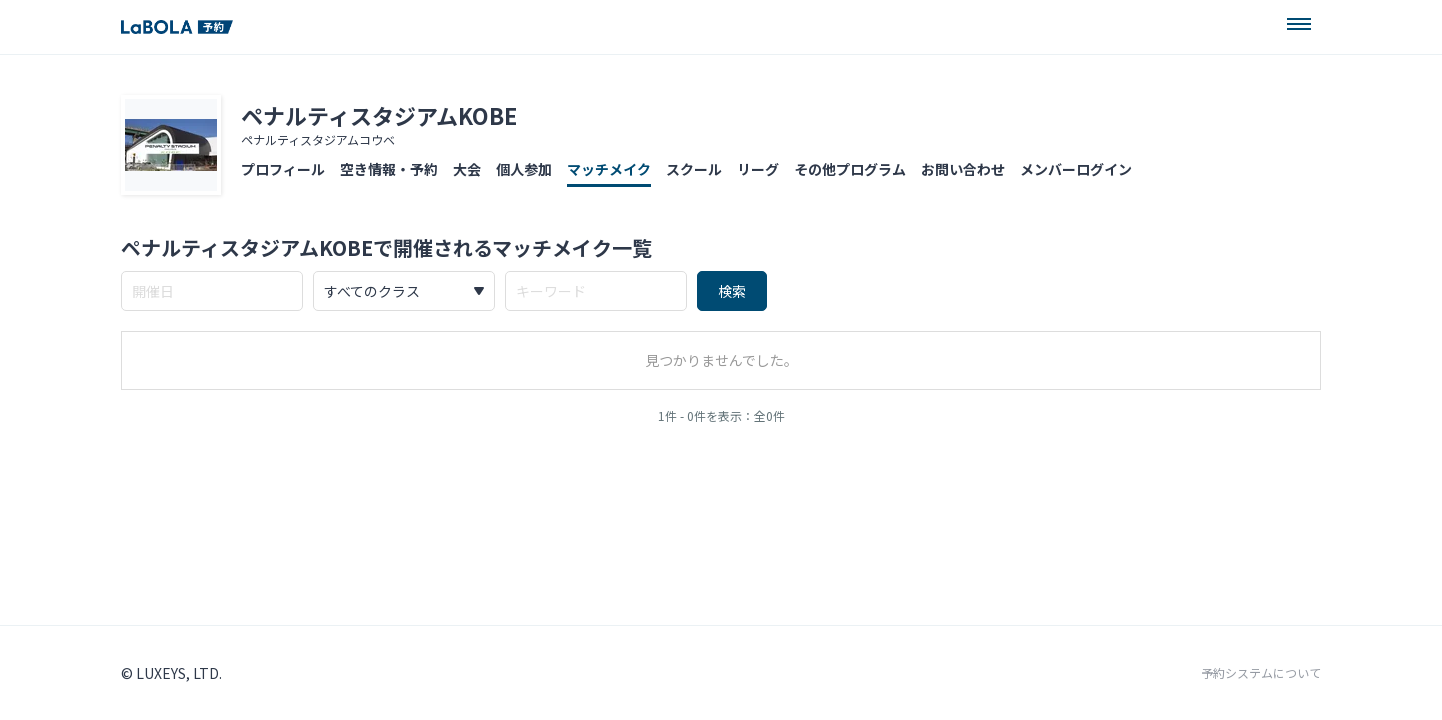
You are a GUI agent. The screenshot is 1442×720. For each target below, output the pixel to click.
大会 (467, 169)
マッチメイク (609, 169)
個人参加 (524, 169)
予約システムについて (1261, 673)
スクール (694, 169)
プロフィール (283, 169)
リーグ (758, 169)
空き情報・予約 (389, 169)
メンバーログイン (1076, 169)
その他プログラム (850, 169)
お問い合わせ (963, 169)
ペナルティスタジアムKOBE (379, 115)
